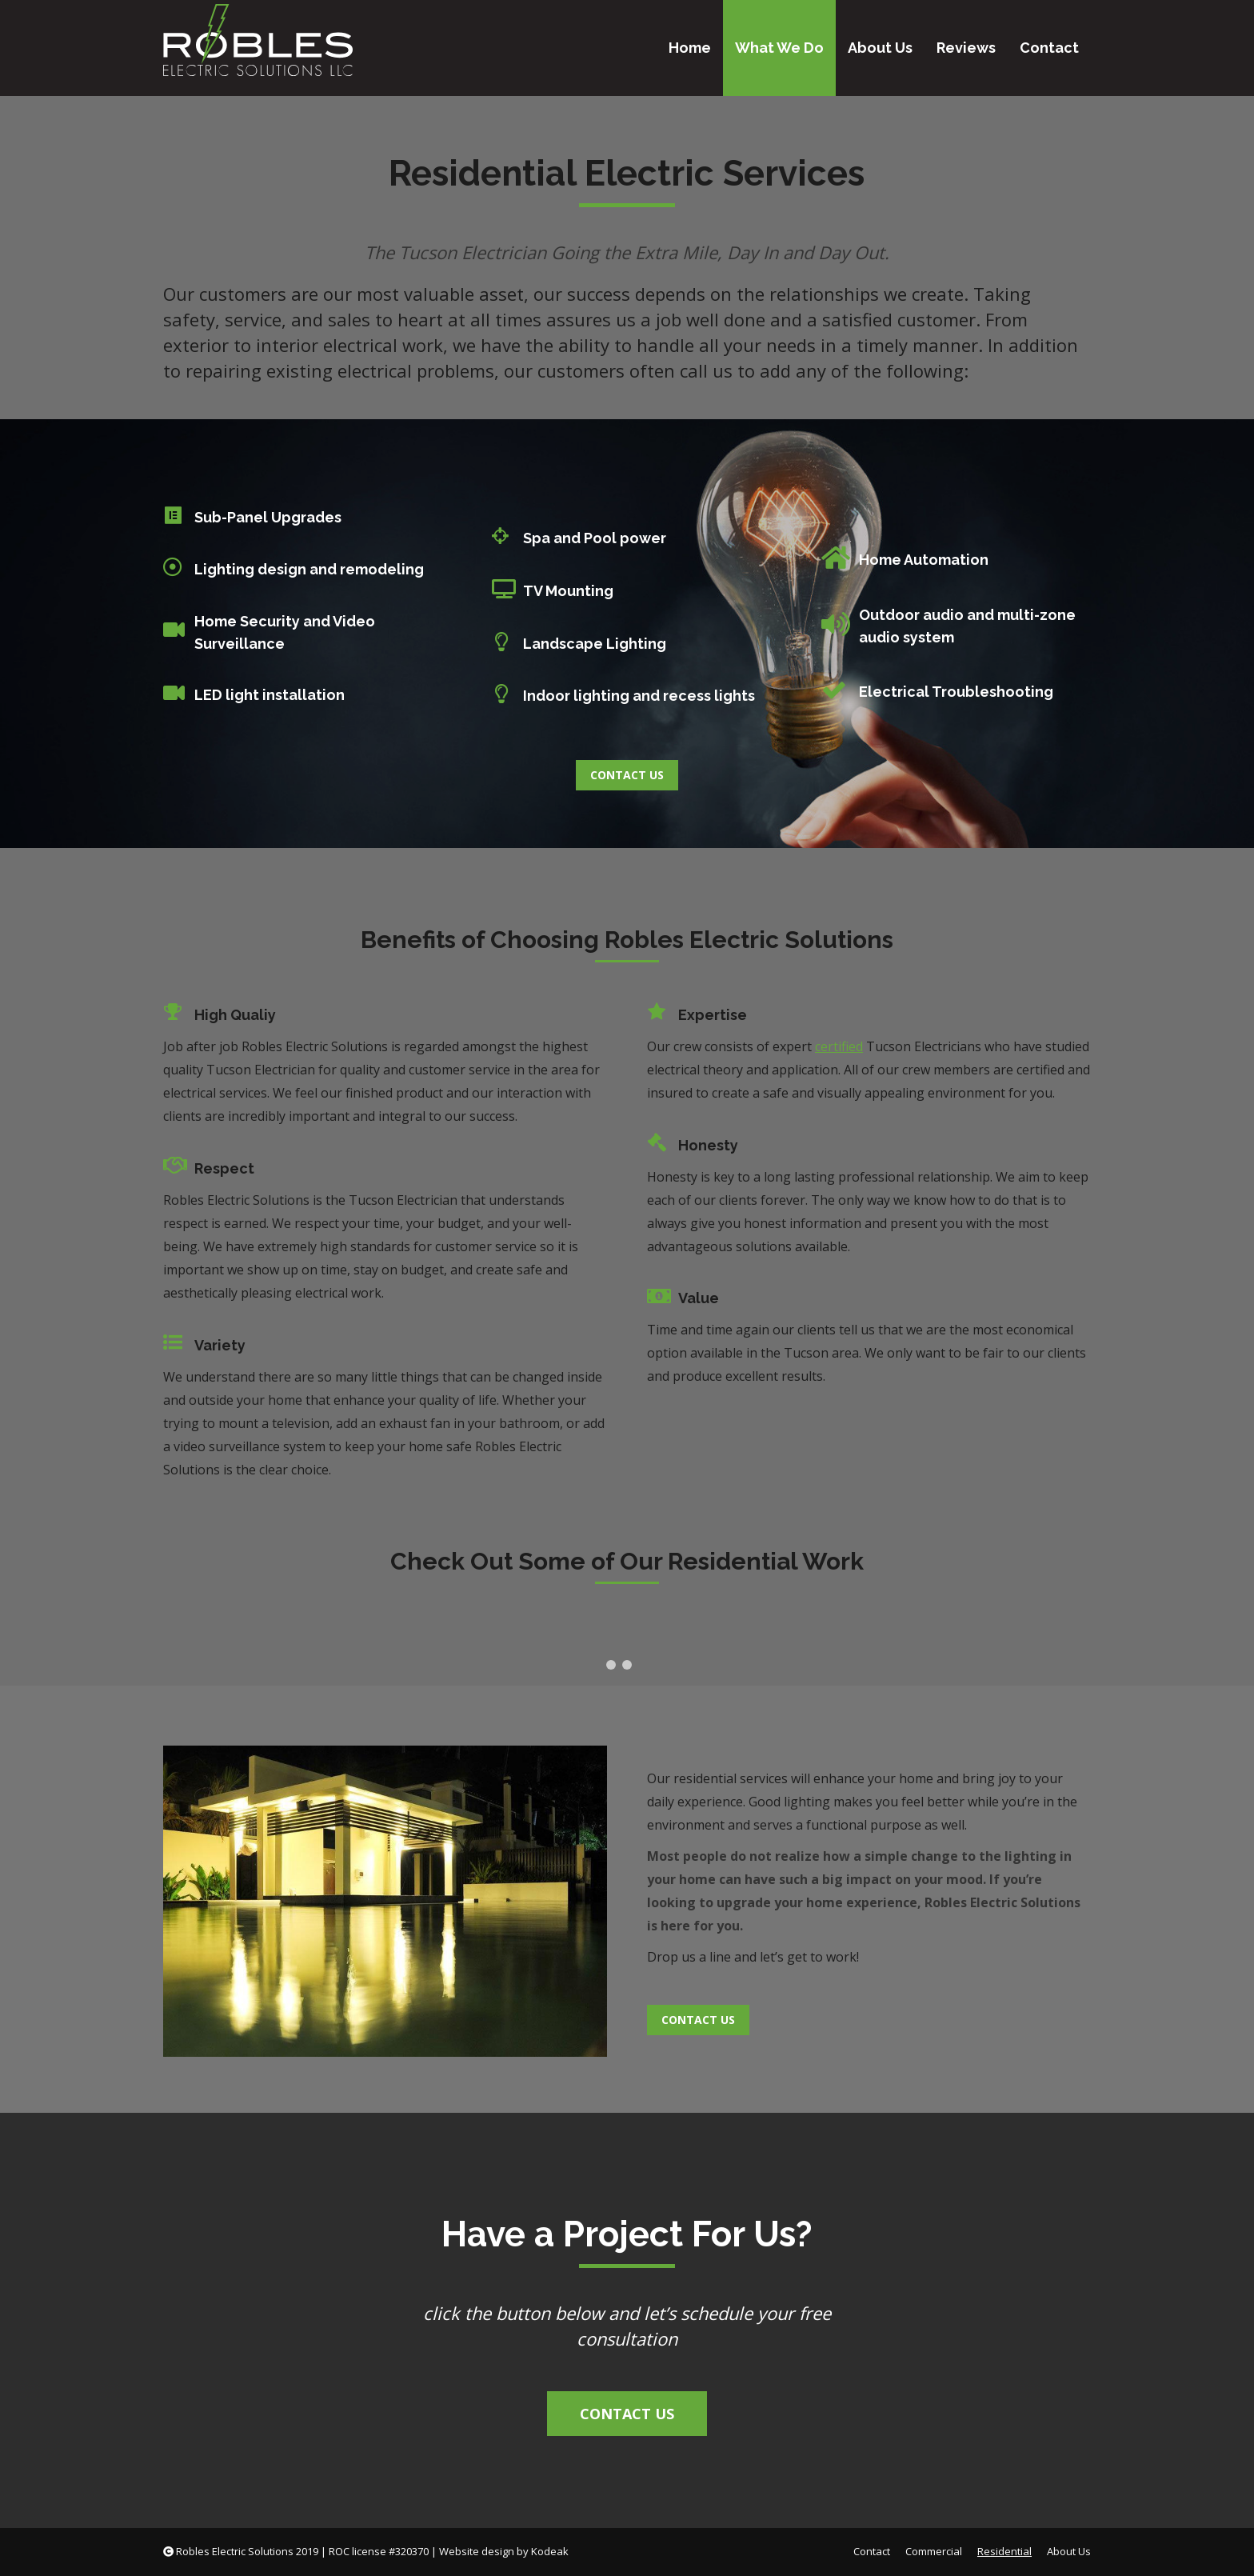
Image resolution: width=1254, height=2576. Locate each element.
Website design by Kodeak (504, 2551)
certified (839, 1046)
